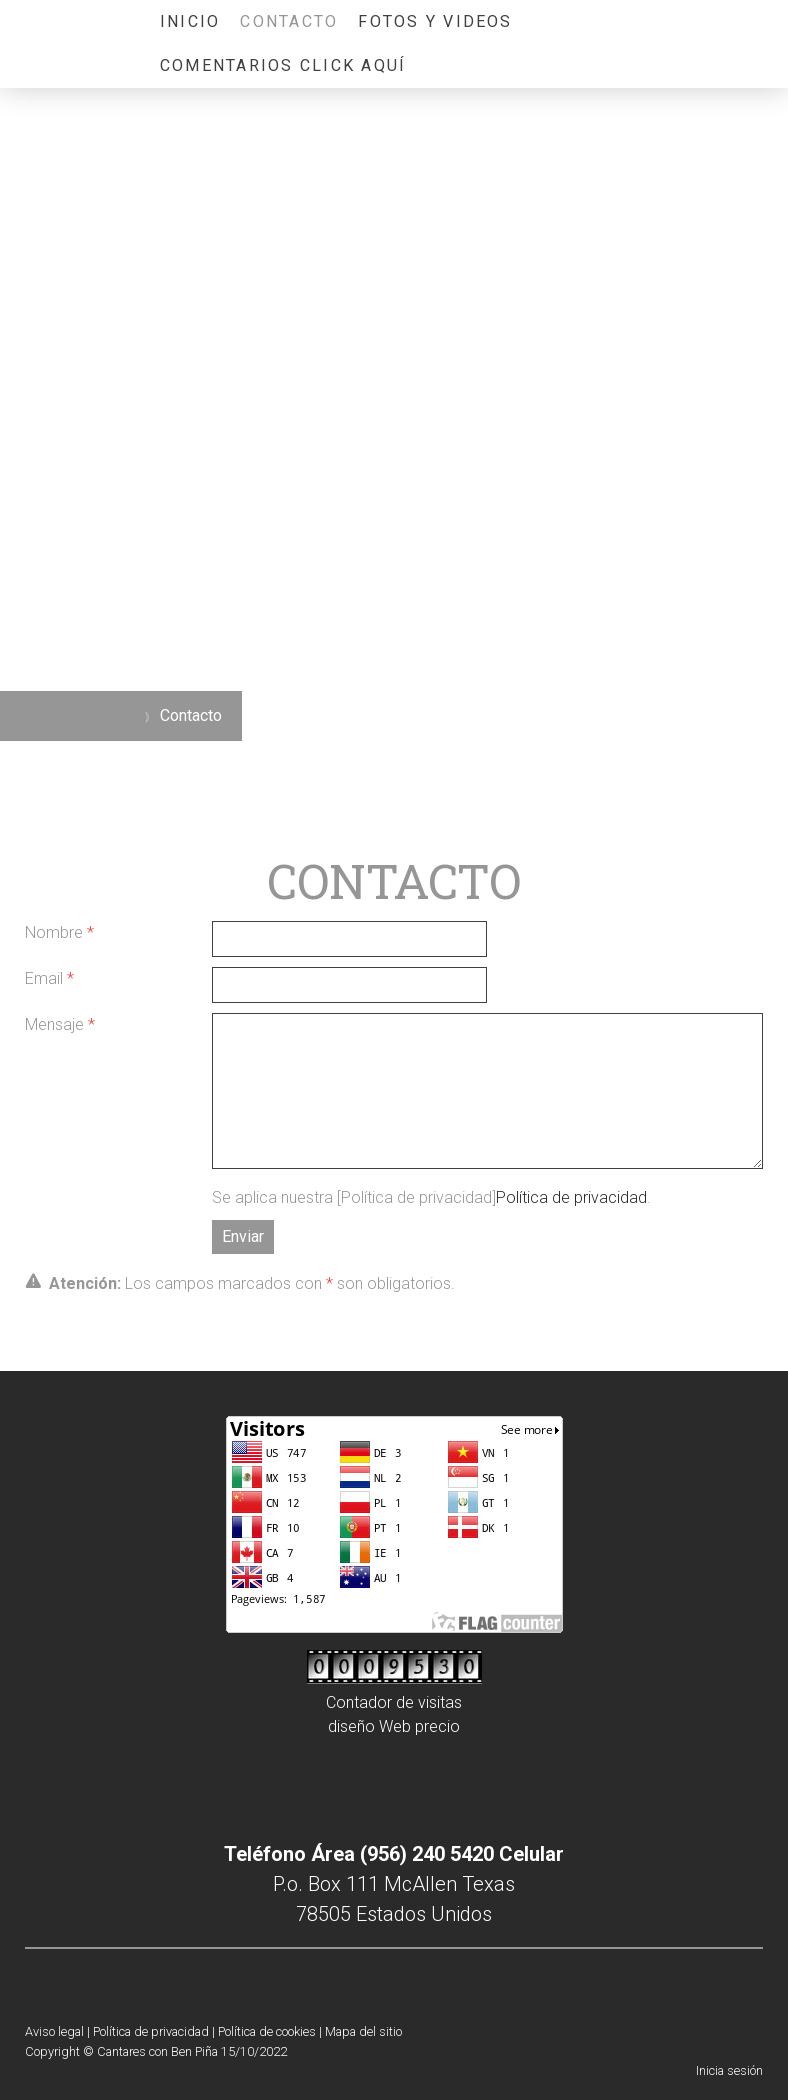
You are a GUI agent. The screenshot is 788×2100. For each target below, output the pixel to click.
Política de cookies (267, 2031)
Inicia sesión (729, 2070)
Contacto (289, 21)
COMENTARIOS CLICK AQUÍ (283, 65)
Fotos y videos (435, 21)
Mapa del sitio (363, 2031)
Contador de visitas (394, 1702)
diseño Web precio (394, 1726)
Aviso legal (54, 2031)
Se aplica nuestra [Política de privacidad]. (431, 1197)
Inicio (190, 21)
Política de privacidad (571, 1197)
